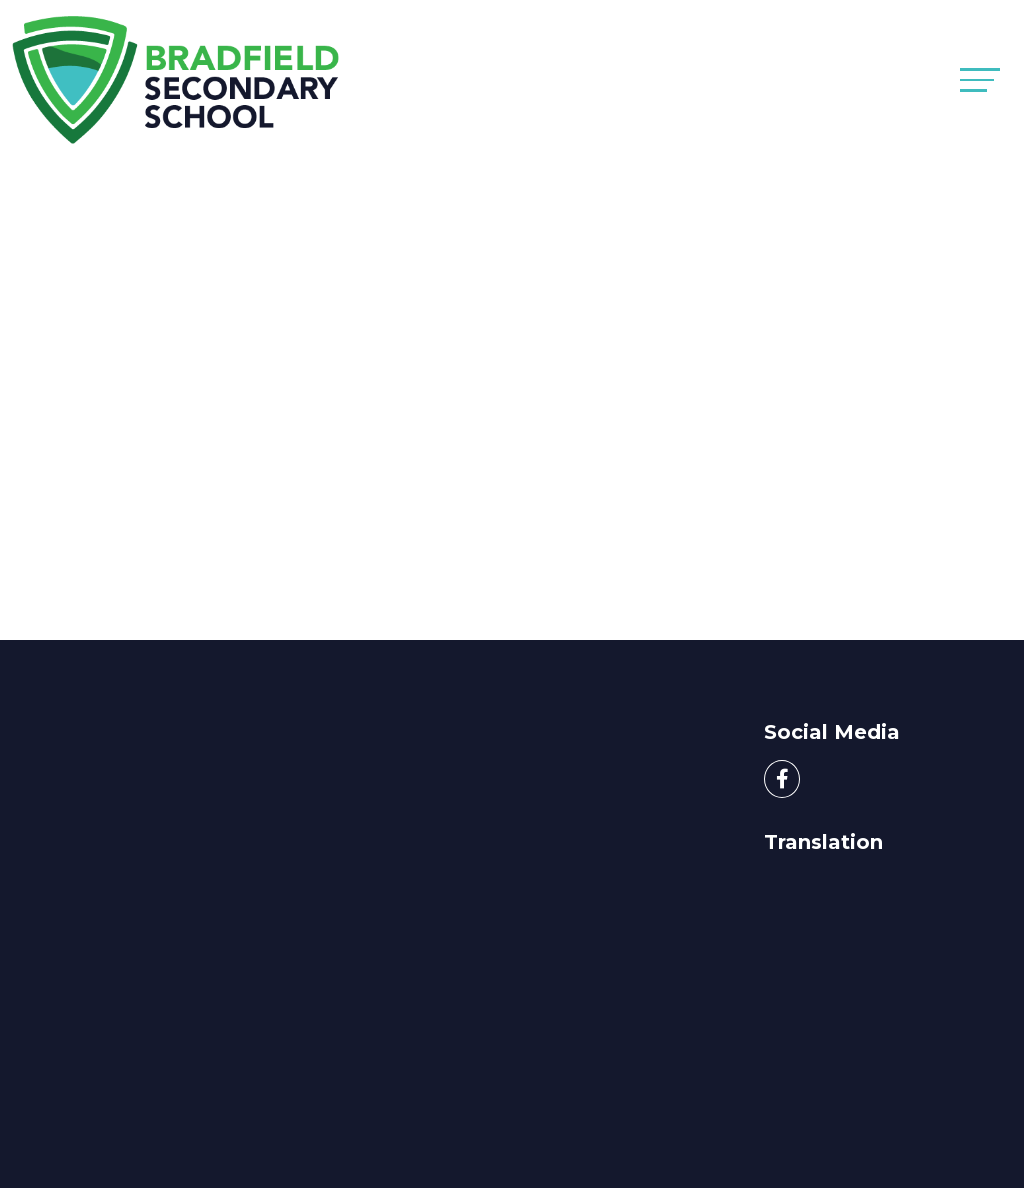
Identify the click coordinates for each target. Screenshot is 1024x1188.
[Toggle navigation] (980, 79)
